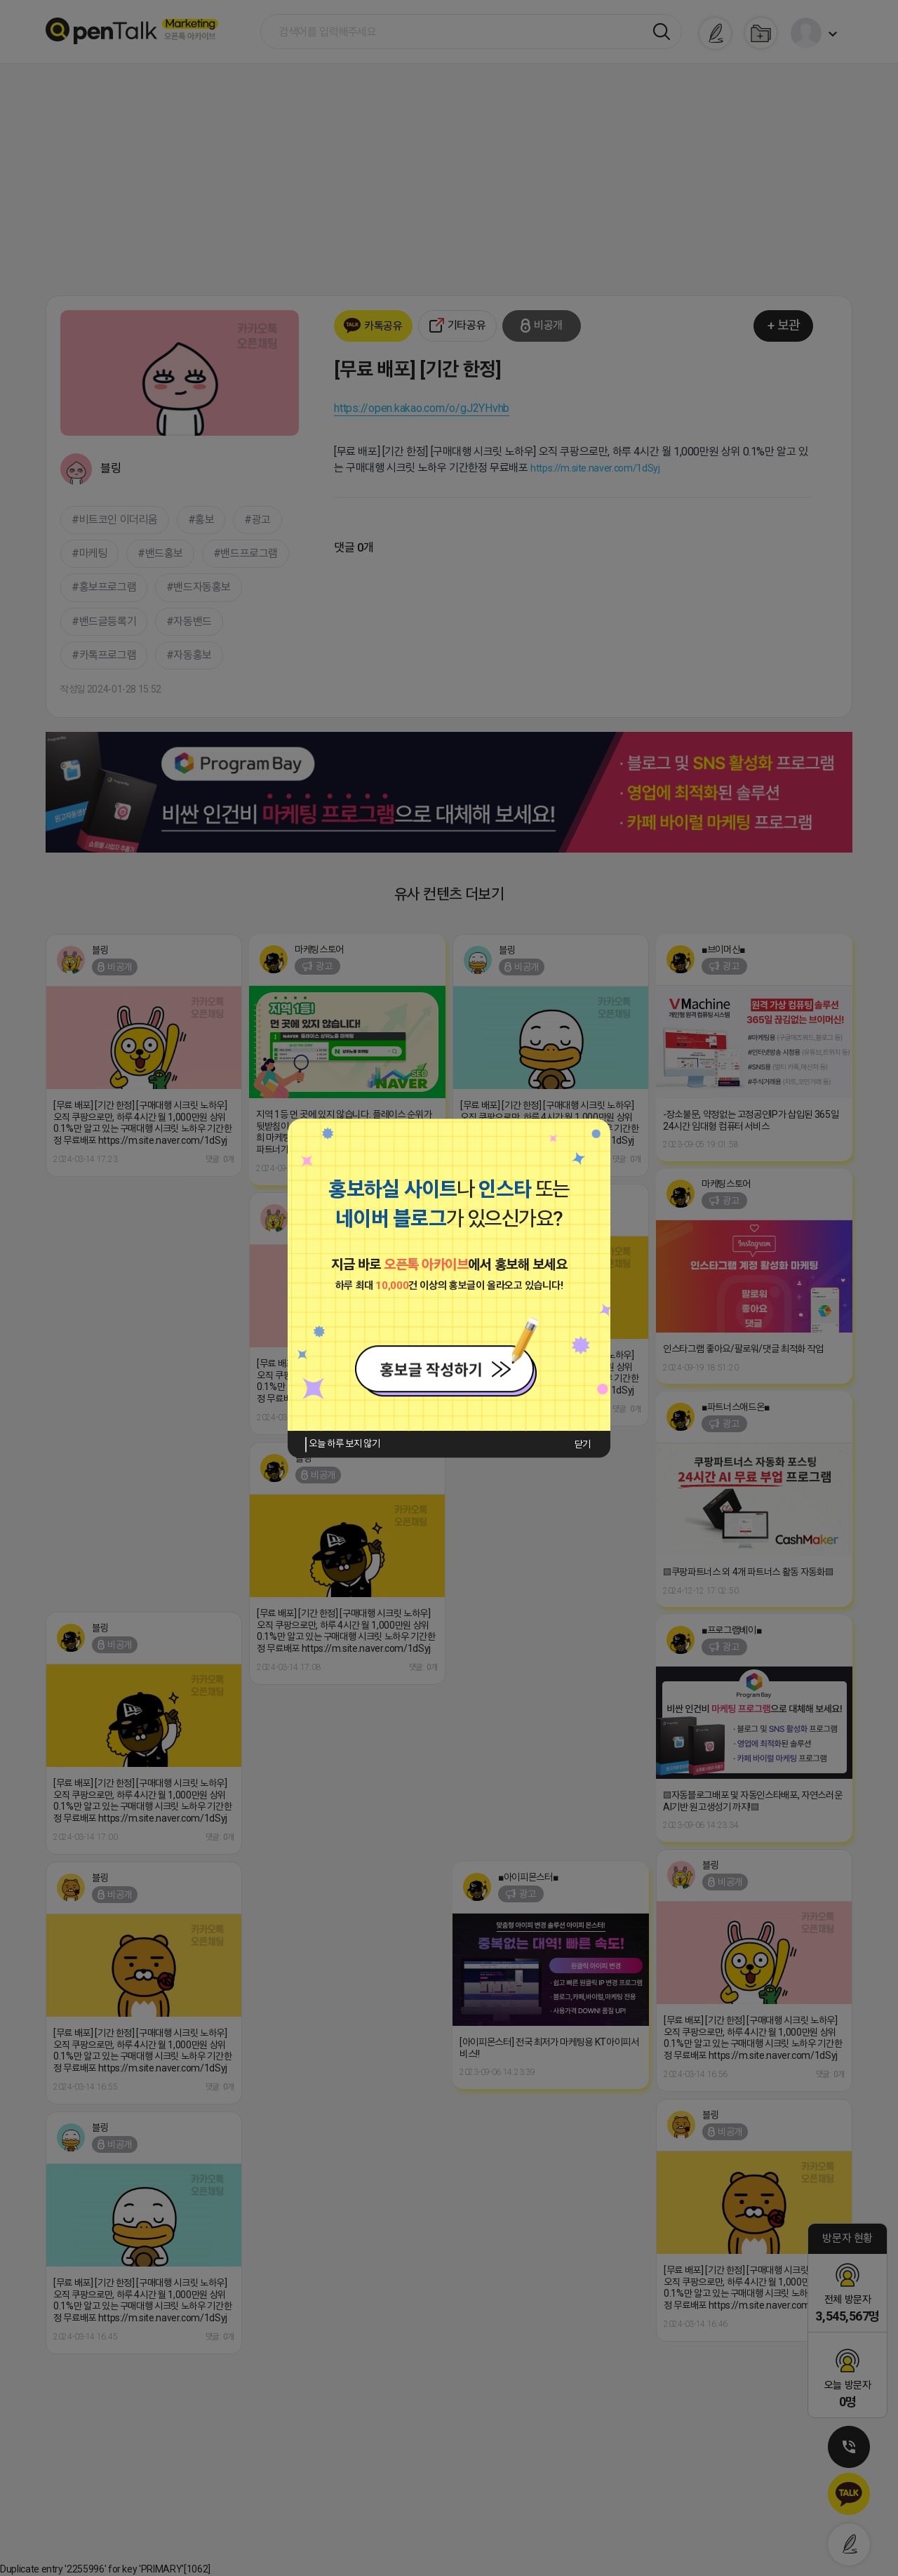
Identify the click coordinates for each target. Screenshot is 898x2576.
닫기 (583, 1444)
